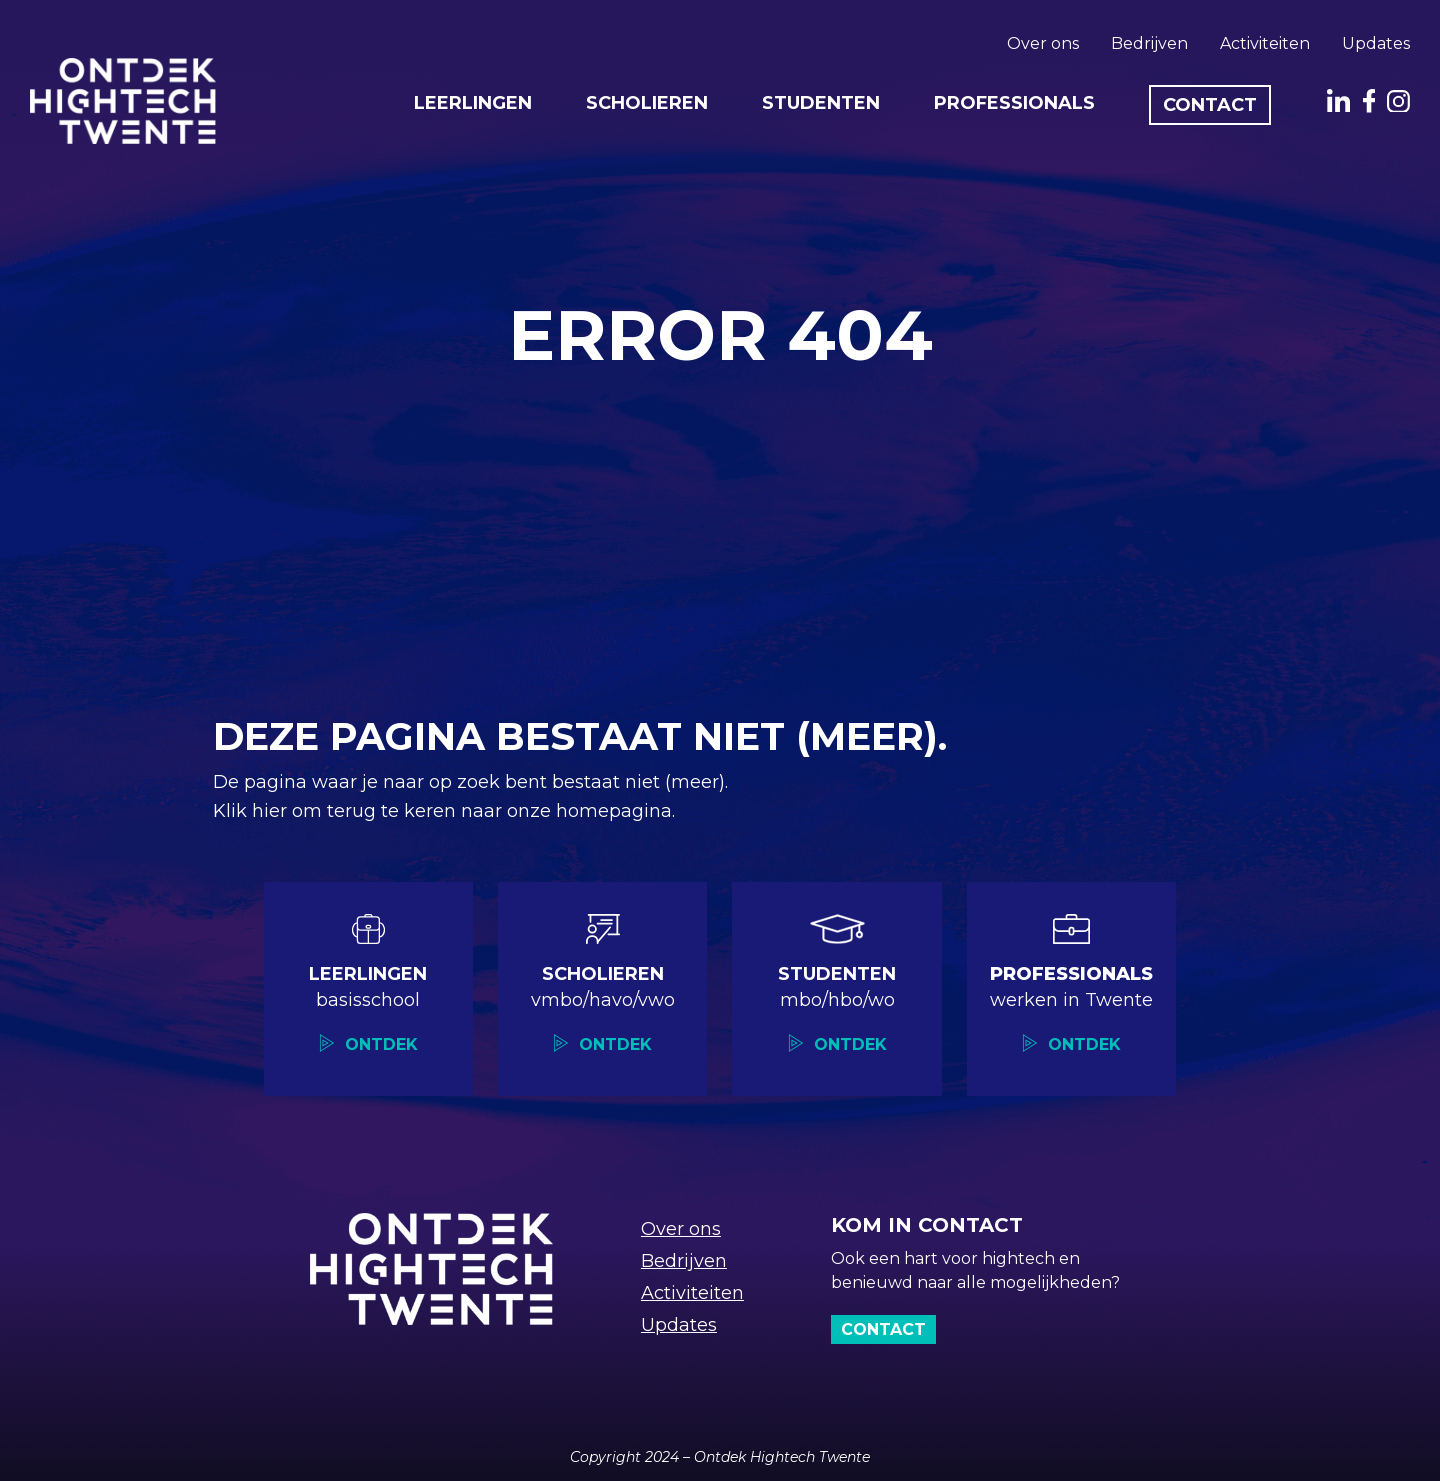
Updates (1376, 43)
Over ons (1043, 43)
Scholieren (647, 103)
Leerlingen (473, 103)
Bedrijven (1149, 43)
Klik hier (252, 811)
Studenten (821, 103)
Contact (1210, 105)
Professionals (1014, 103)
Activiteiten (1265, 43)
